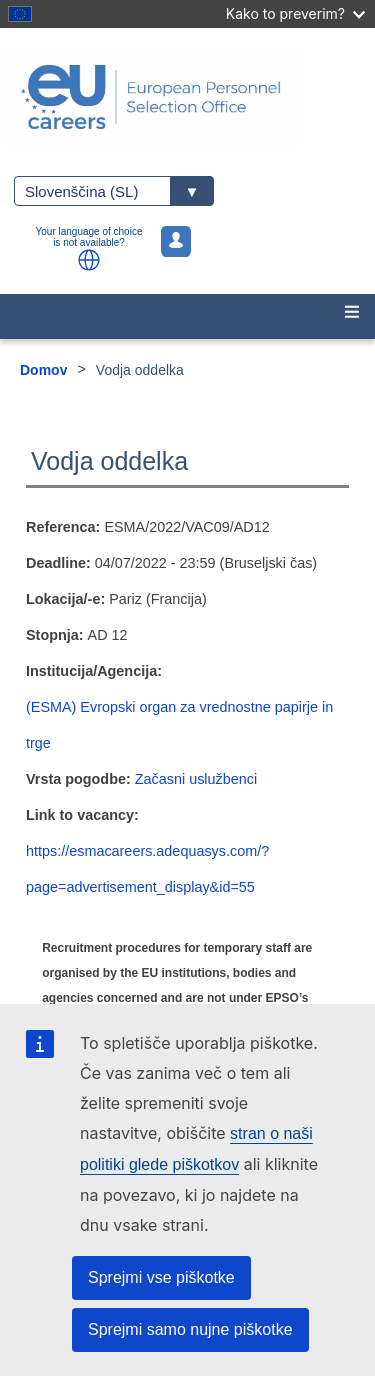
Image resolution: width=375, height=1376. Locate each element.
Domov (43, 370)
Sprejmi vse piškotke (161, 1277)
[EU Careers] (187, 97)
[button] (89, 260)
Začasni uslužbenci (196, 779)
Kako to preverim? (295, 13)
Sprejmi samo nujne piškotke (190, 1329)
